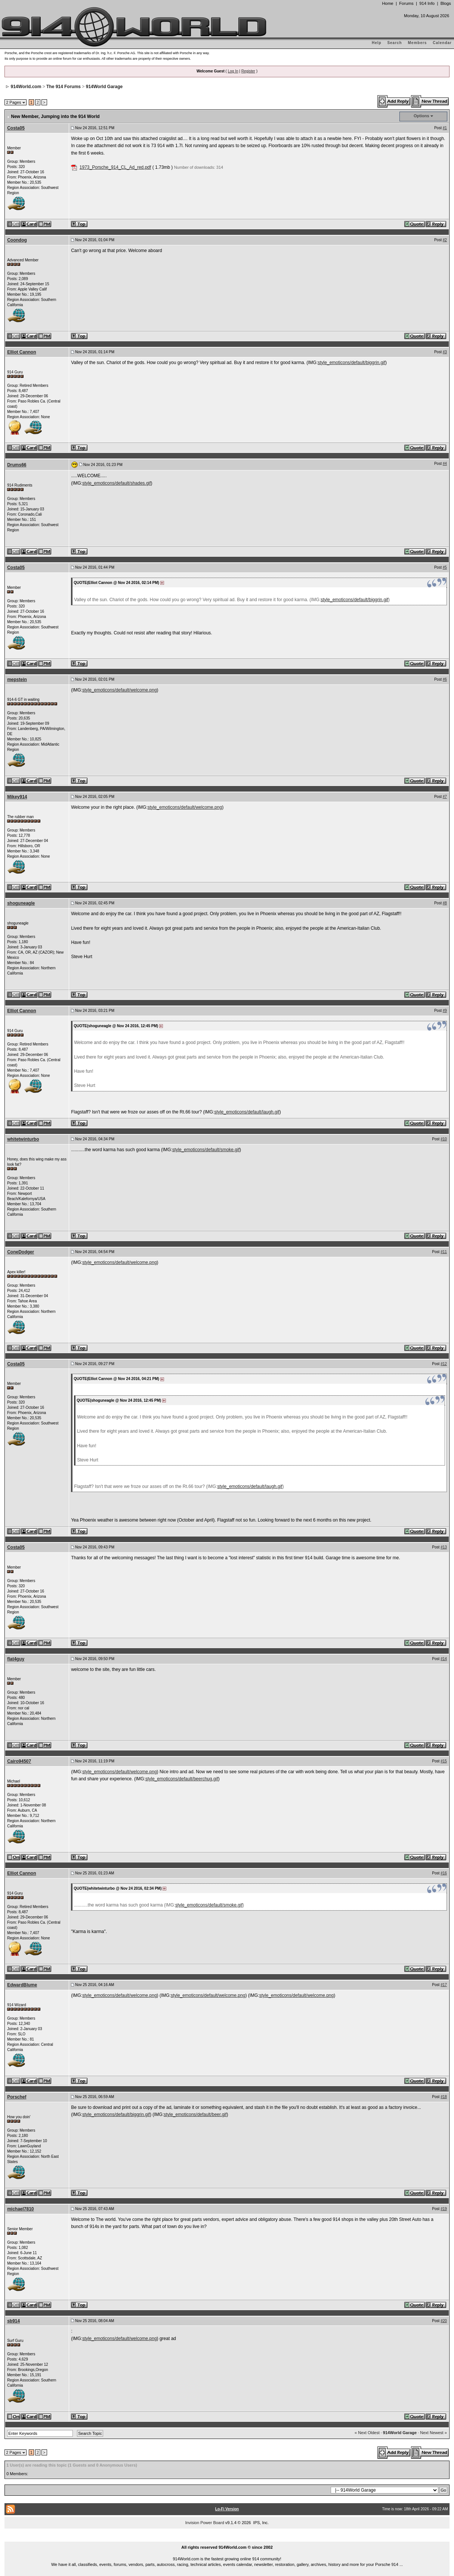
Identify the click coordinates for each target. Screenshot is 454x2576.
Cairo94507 (19, 1761)
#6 (445, 679)
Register (248, 71)
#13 (444, 1547)
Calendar (442, 43)
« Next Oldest (367, 2432)
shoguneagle (21, 903)
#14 (444, 1659)
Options (421, 116)
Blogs (446, 3)
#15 (444, 1761)
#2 (445, 240)
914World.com (26, 86)
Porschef (16, 2097)
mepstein (17, 679)
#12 (444, 1364)
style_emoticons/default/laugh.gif (246, 1112)
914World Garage (104, 86)
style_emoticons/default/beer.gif (195, 2114)
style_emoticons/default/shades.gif (116, 483)
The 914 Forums (63, 86)
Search (394, 43)
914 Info (427, 3)
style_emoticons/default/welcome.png (119, 690)
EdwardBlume (22, 1985)
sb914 (13, 2321)
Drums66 (16, 464)
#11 (444, 1252)
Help (377, 43)
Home (387, 3)
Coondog (17, 240)
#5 (445, 567)
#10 (444, 1139)
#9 (445, 1011)
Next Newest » (433, 2432)
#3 (445, 352)
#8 (445, 903)
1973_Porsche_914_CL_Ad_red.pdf (115, 167)
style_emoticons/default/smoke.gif (206, 1149)
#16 (444, 1873)
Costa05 (16, 128)
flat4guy (15, 1659)
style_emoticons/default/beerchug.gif (181, 1778)
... (227, 2538)
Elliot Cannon (21, 352)
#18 (444, 2097)
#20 (444, 2321)
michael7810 (20, 2209)
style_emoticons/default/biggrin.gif (351, 362)
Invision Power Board (204, 2522)
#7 (445, 797)
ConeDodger (20, 1252)
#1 (445, 128)
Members (417, 43)
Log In (233, 71)
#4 (445, 464)
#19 (444, 2209)
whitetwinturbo (23, 1139)
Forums (406, 3)
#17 (444, 1985)
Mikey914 (17, 796)
